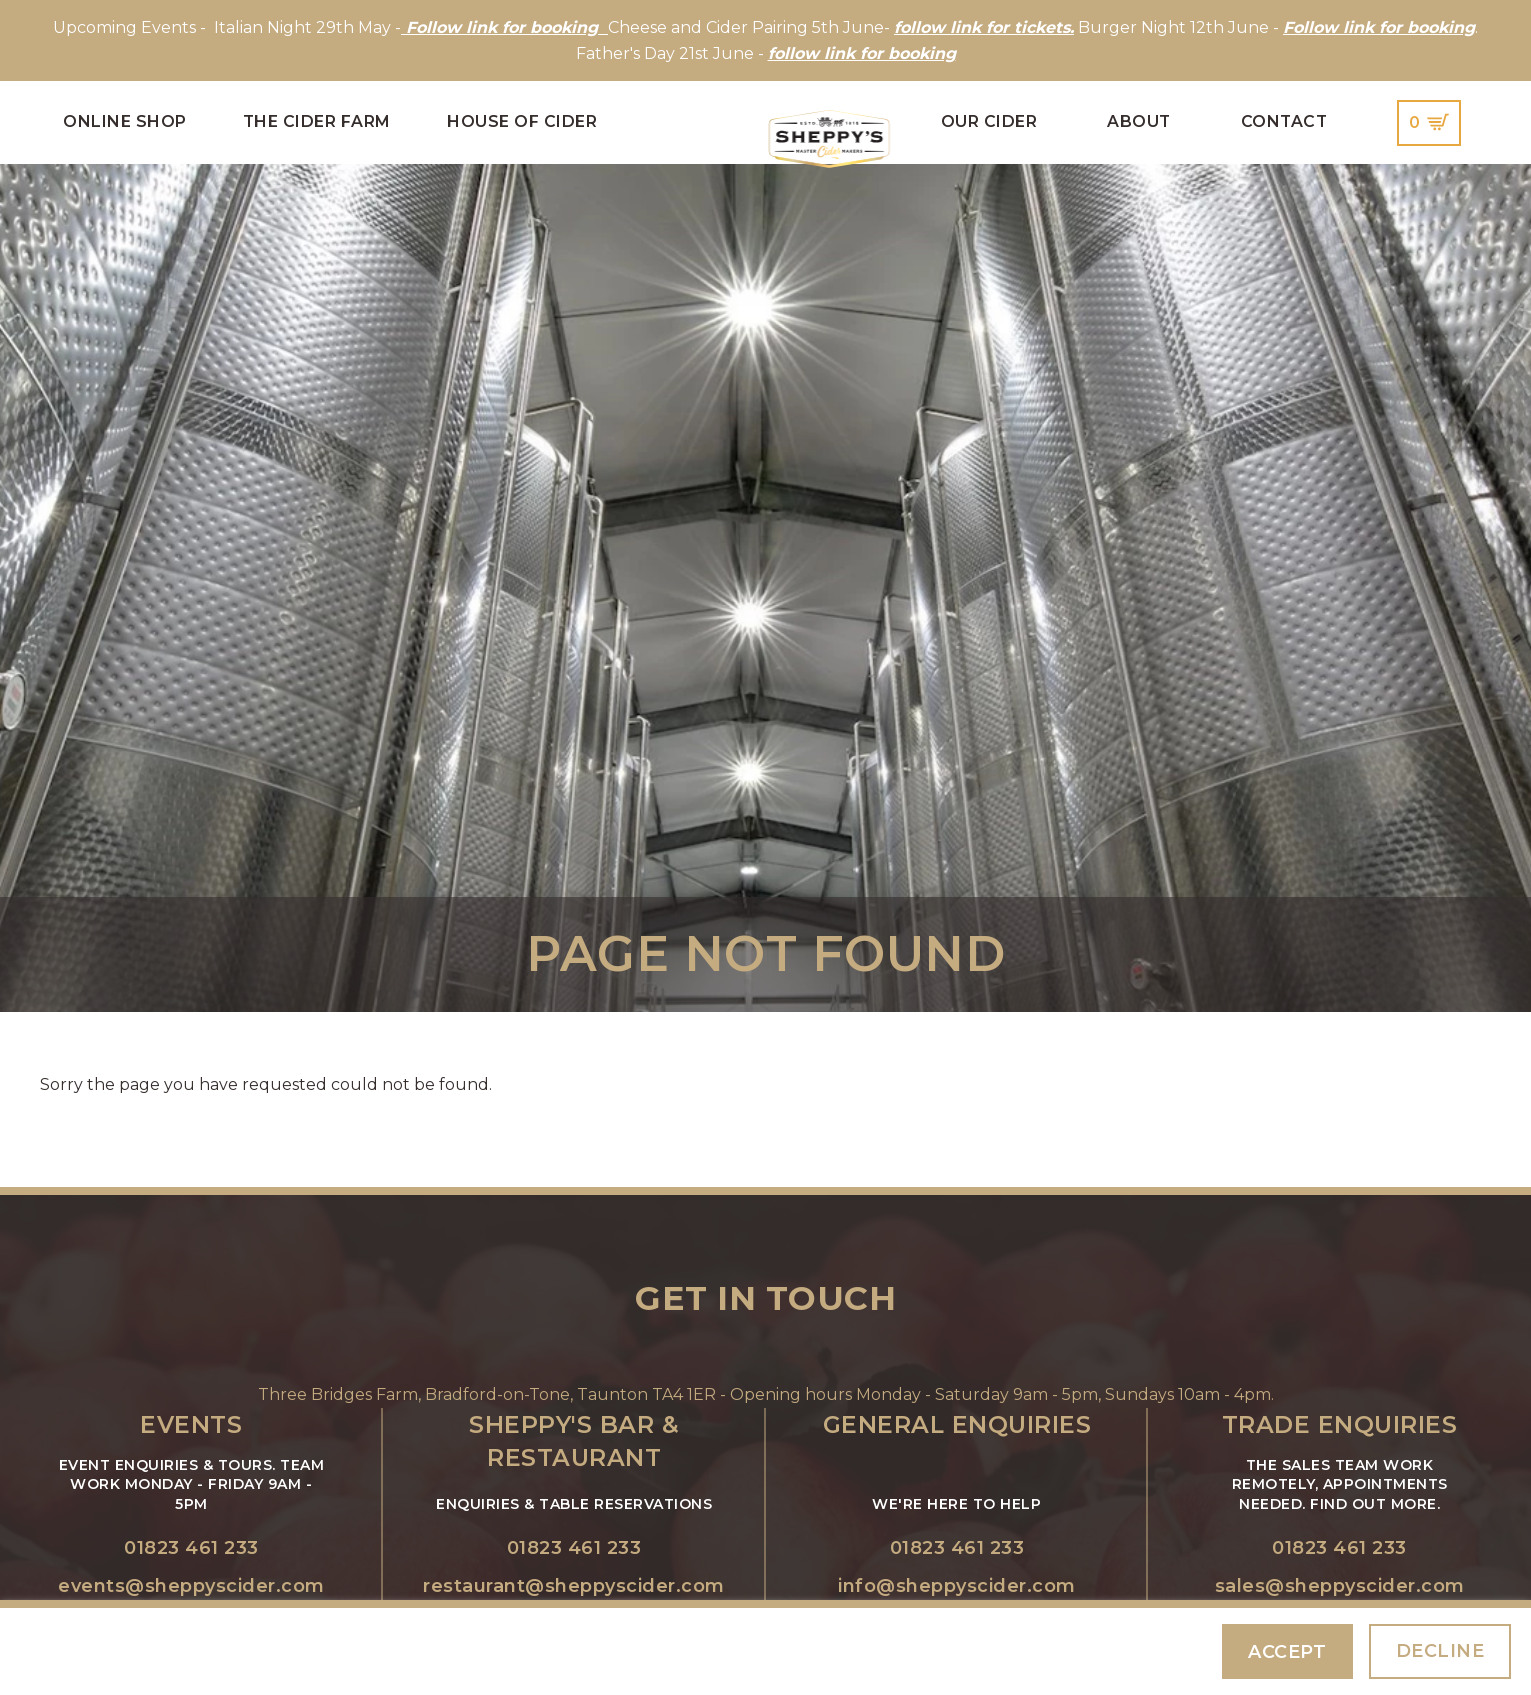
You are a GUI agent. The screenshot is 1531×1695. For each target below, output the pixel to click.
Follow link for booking (1379, 27)
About (1139, 121)
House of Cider (522, 121)
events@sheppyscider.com (191, 1586)
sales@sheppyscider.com (1340, 1586)
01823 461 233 (191, 1548)
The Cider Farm (317, 121)
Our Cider (989, 121)
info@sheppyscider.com (957, 1586)
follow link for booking (862, 53)
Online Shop (125, 121)
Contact (1284, 121)
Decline (1440, 1650)
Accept (1287, 1651)
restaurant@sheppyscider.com (574, 1586)
